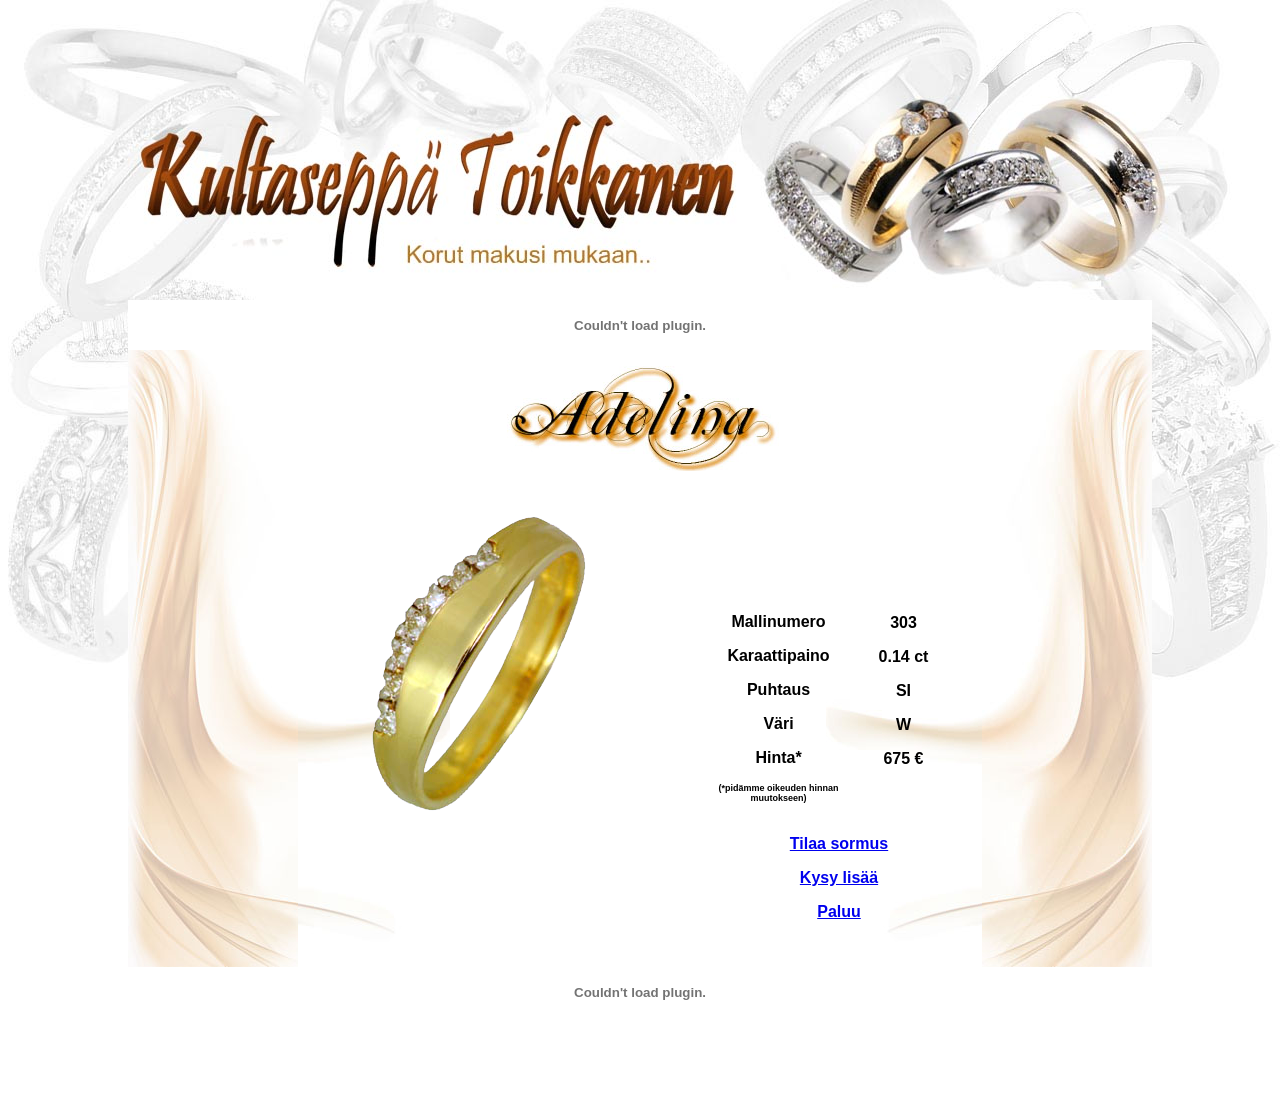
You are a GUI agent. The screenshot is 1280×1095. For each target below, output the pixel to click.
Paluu (839, 911)
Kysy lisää (839, 877)
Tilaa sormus (839, 843)
